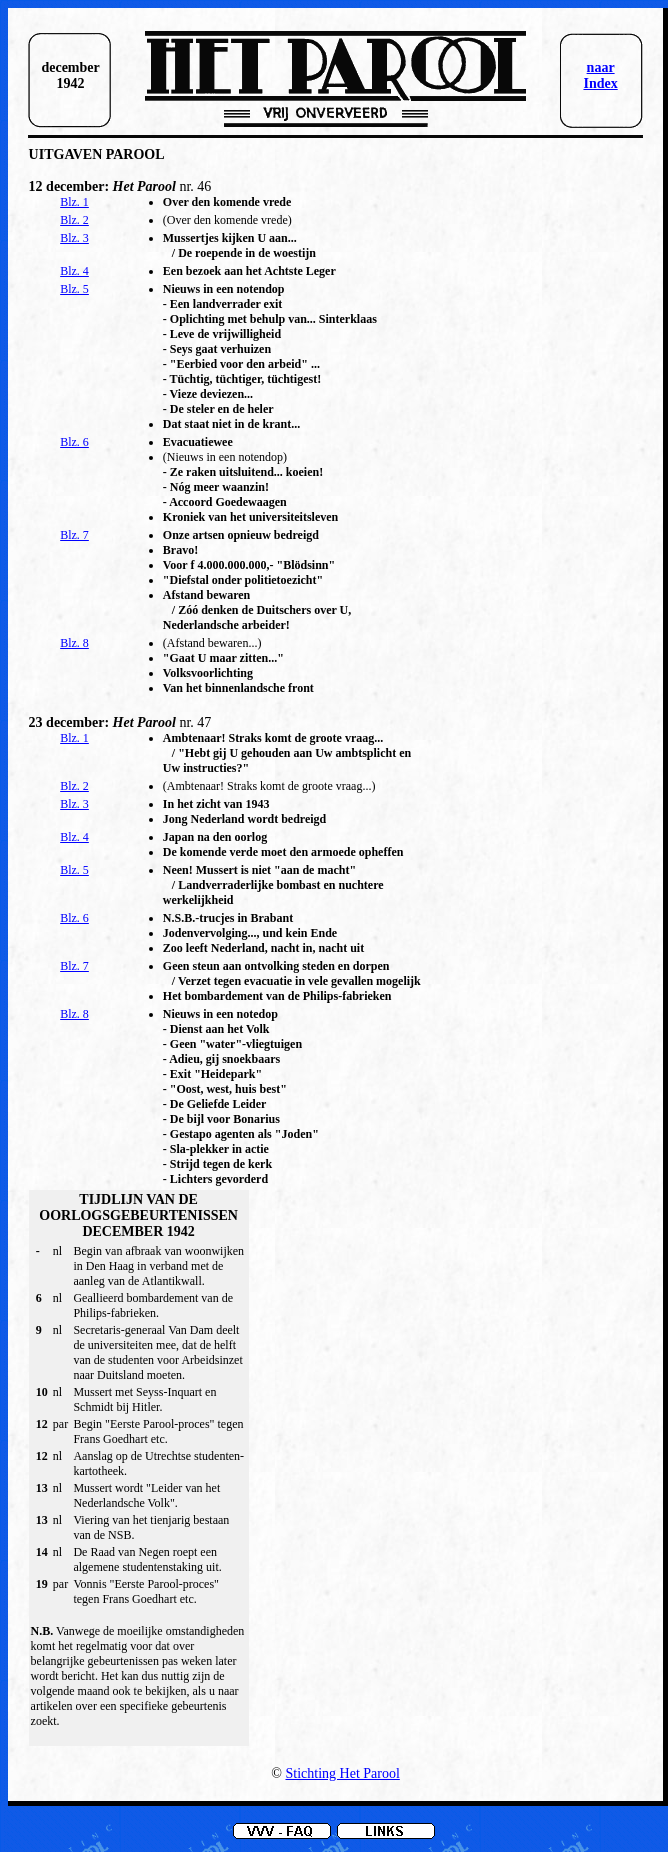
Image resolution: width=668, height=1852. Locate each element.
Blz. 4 (74, 271)
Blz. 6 (74, 442)
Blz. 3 (74, 238)
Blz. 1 (74, 202)
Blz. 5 (74, 289)
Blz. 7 (74, 535)
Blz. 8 (74, 643)
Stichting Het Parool (343, 1773)
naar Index (600, 75)
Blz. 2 (74, 220)
